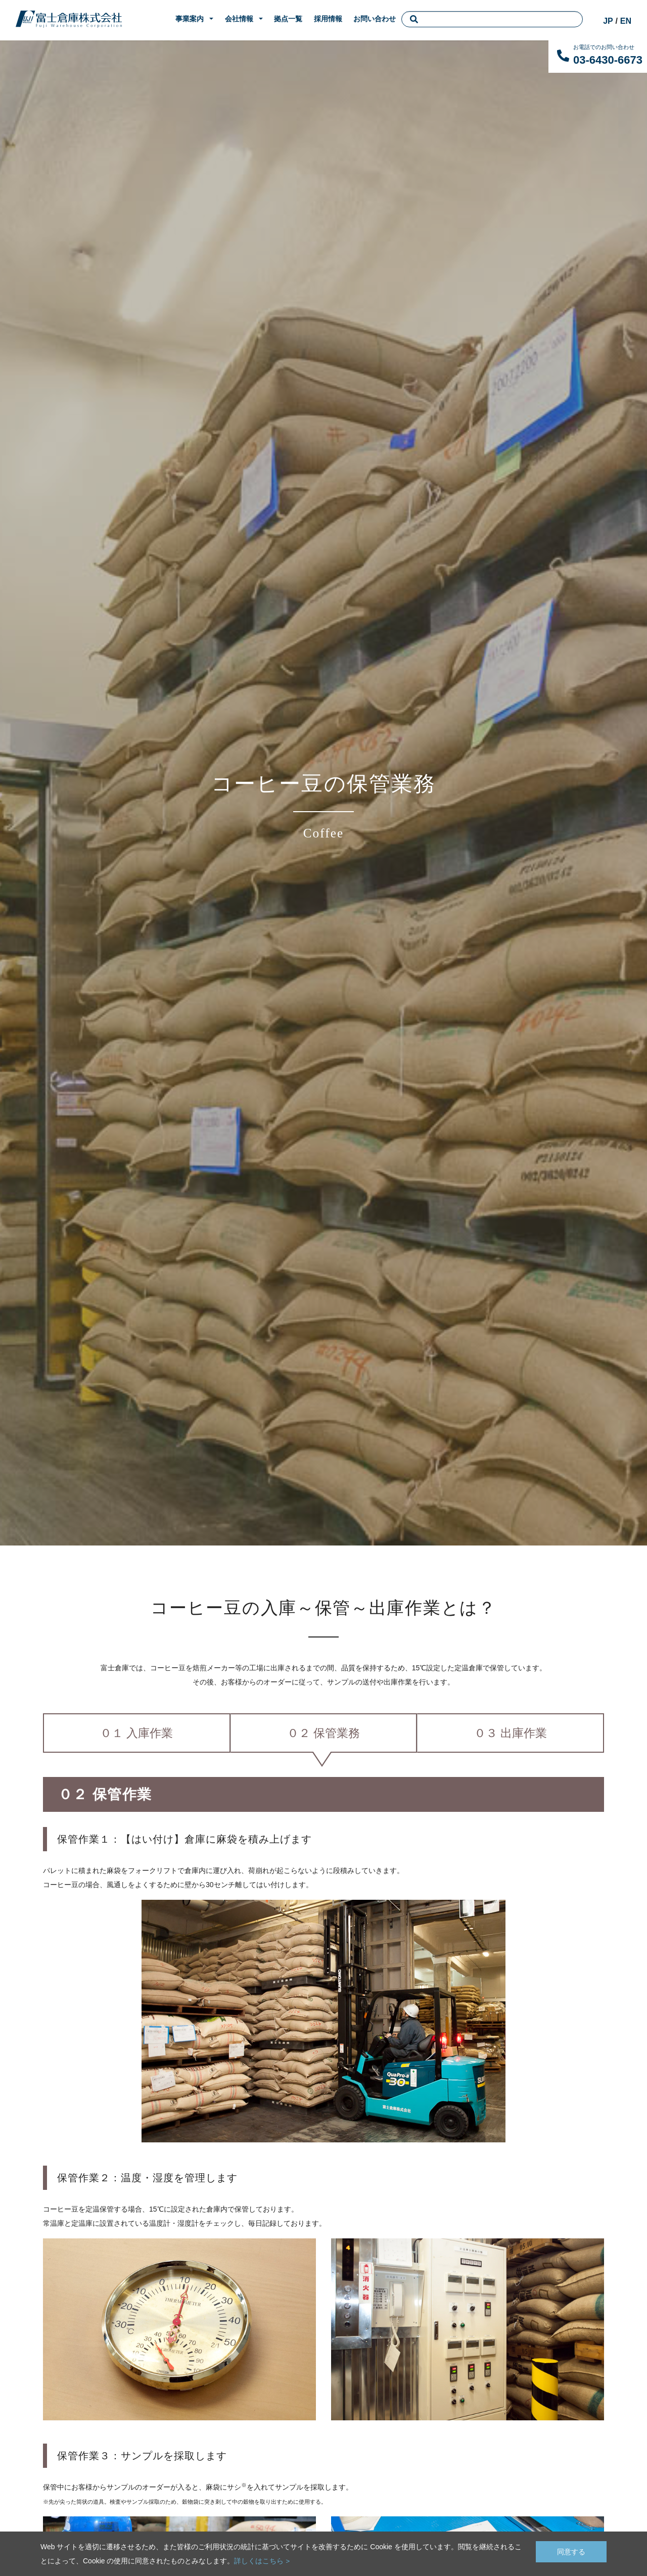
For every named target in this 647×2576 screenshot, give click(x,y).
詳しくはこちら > (262, 2561)
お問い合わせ (374, 19)
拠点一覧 (288, 19)
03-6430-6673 (607, 60)
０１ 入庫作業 (137, 1733)
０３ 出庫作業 (510, 1733)
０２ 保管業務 (324, 1733)
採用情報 (328, 19)
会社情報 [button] (239, 19)
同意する (571, 2550)
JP (608, 21)
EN (625, 21)
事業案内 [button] (189, 19)
